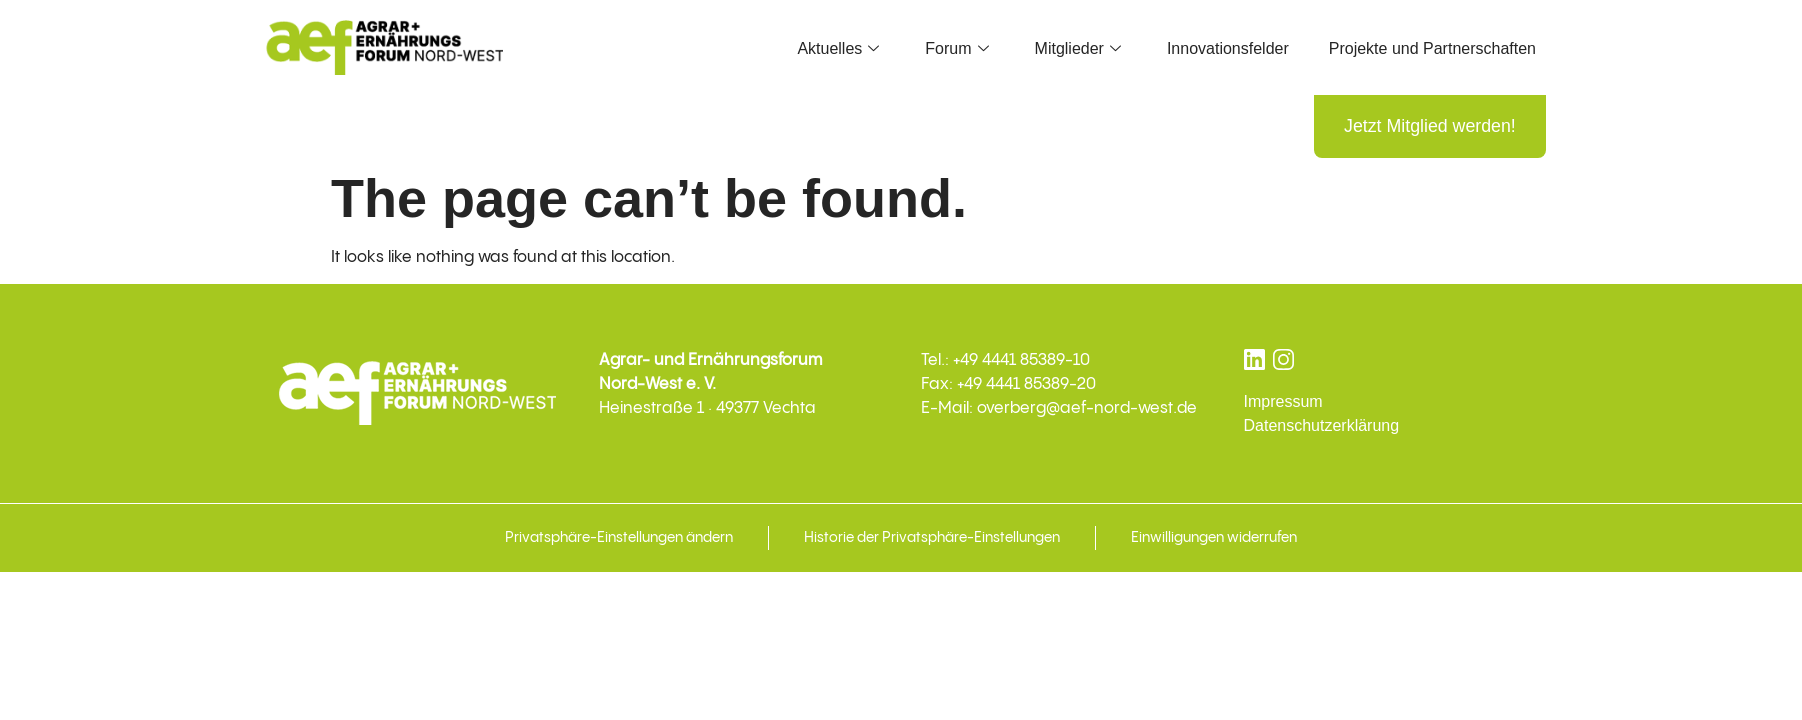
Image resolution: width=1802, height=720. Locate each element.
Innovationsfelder (1228, 48)
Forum (956, 48)
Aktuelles (838, 48)
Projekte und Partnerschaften (1432, 48)
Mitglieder (1078, 48)
